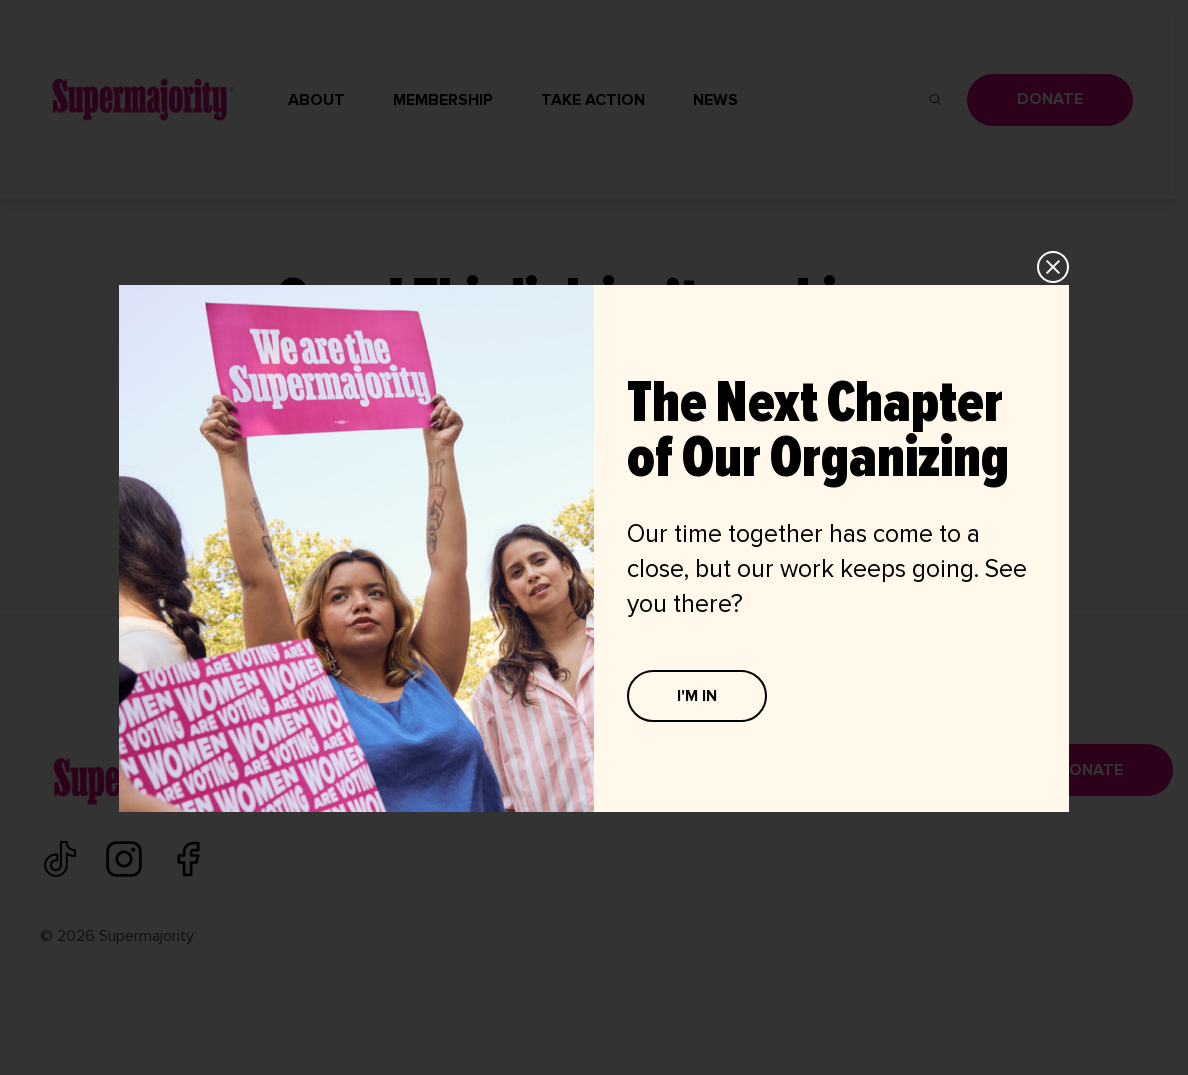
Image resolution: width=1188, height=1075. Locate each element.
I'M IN (697, 696)
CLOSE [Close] (1054, 267)
